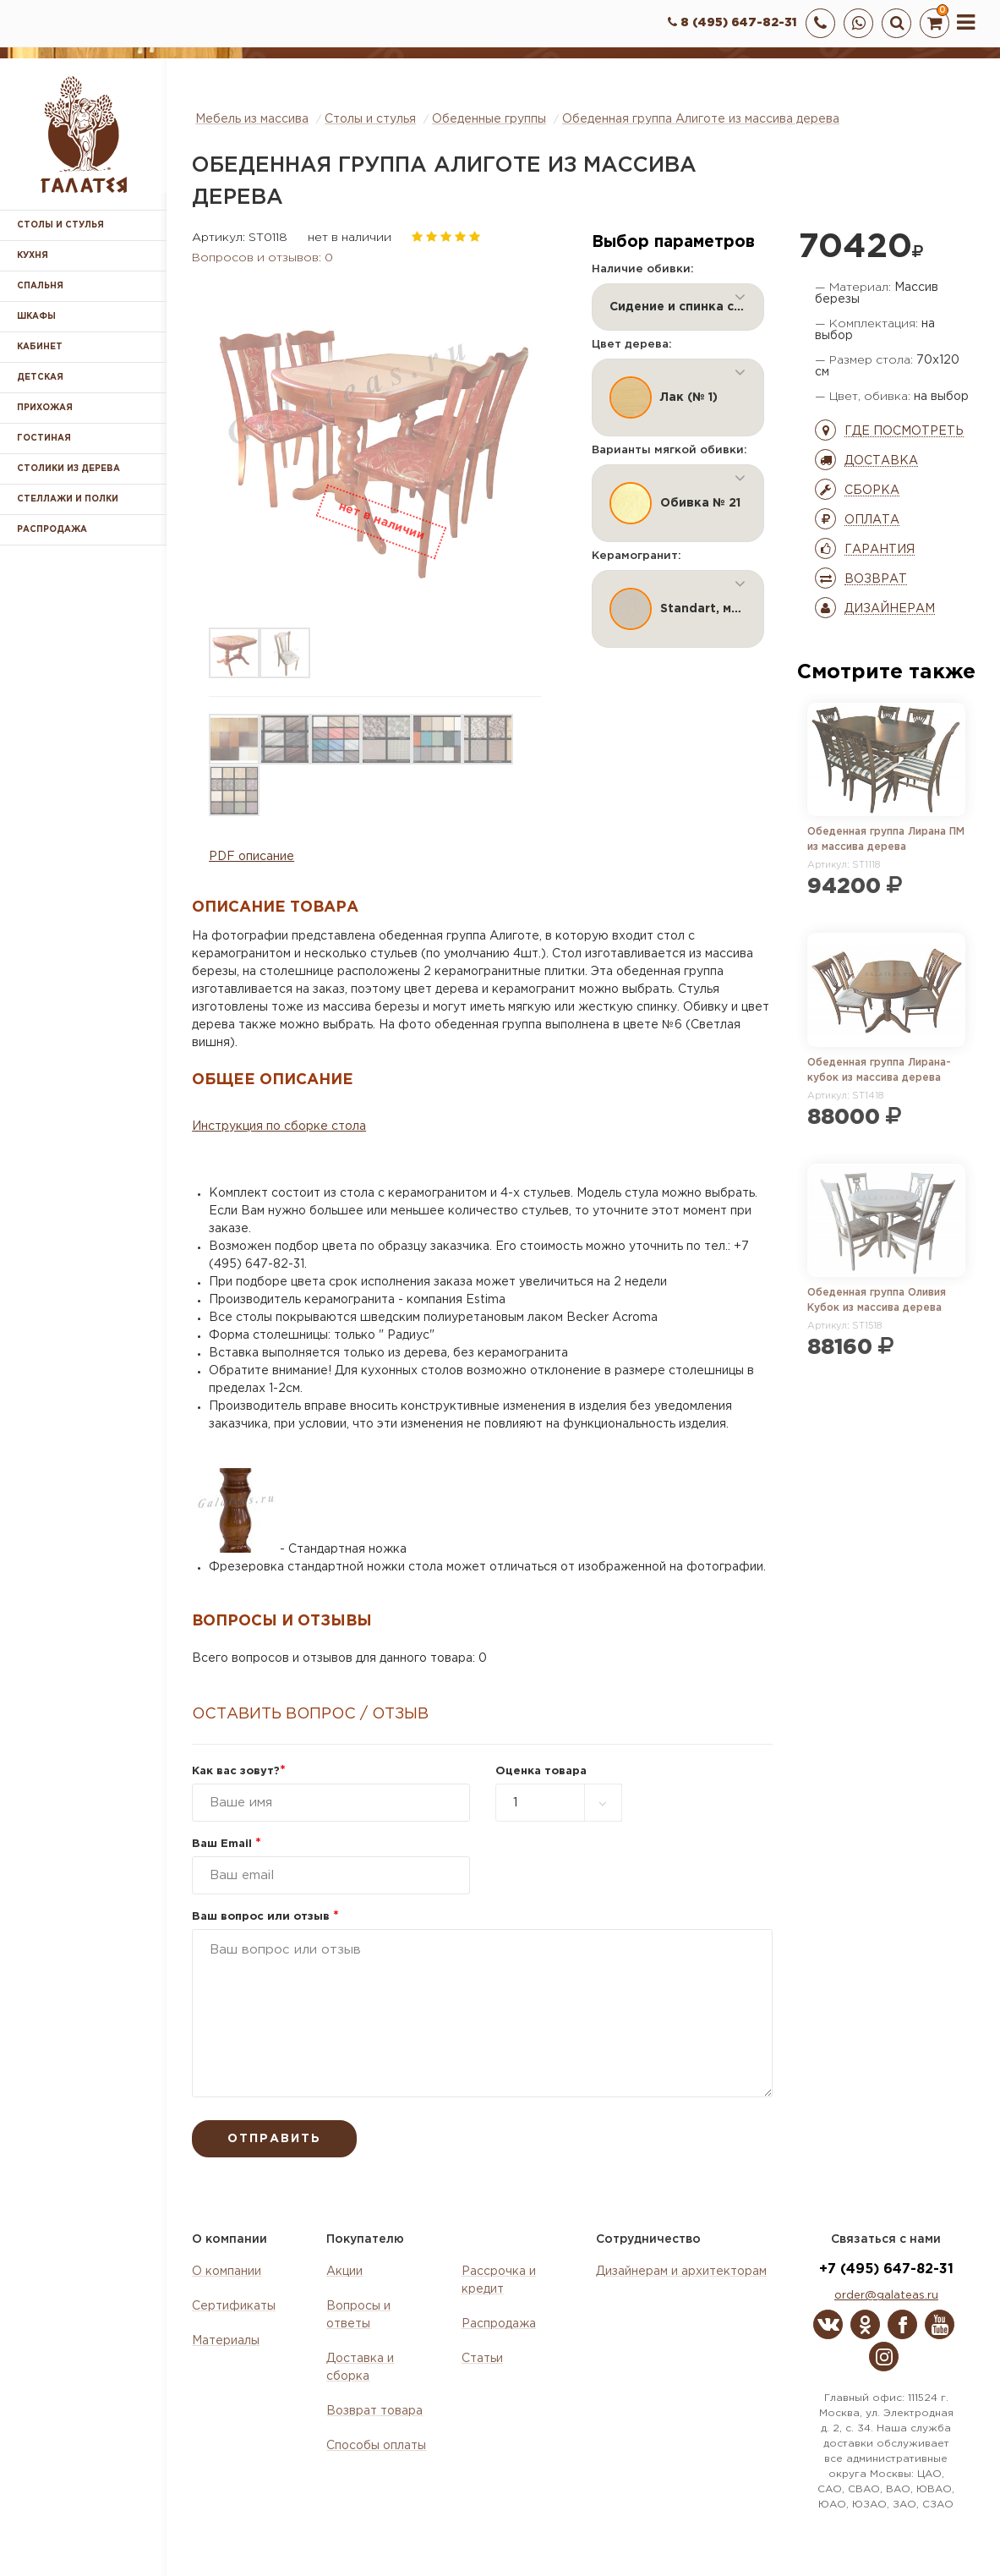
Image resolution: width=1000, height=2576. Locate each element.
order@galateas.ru (886, 2295)
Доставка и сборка (360, 2367)
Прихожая (45, 408)
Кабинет (40, 347)
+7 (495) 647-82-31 (886, 2269)
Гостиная (44, 438)
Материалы (226, 2341)
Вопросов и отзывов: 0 (262, 258)
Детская (40, 377)
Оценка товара (541, 1771)
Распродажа (499, 2324)
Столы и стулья (60, 225)
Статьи (482, 2359)
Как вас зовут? (239, 1771)
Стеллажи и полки (67, 499)
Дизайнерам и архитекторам (681, 2271)
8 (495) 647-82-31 (732, 23)
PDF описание (251, 857)
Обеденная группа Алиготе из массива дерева (700, 119)
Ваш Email (226, 1844)
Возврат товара (374, 2411)
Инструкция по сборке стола (279, 1126)
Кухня (32, 256)
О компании (226, 2271)
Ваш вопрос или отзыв (265, 1916)
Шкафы (36, 317)
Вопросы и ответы (358, 2315)
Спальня (40, 286)
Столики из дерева (68, 469)
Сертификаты (234, 2306)
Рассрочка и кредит (499, 2280)
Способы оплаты (376, 2446)
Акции (344, 2271)
